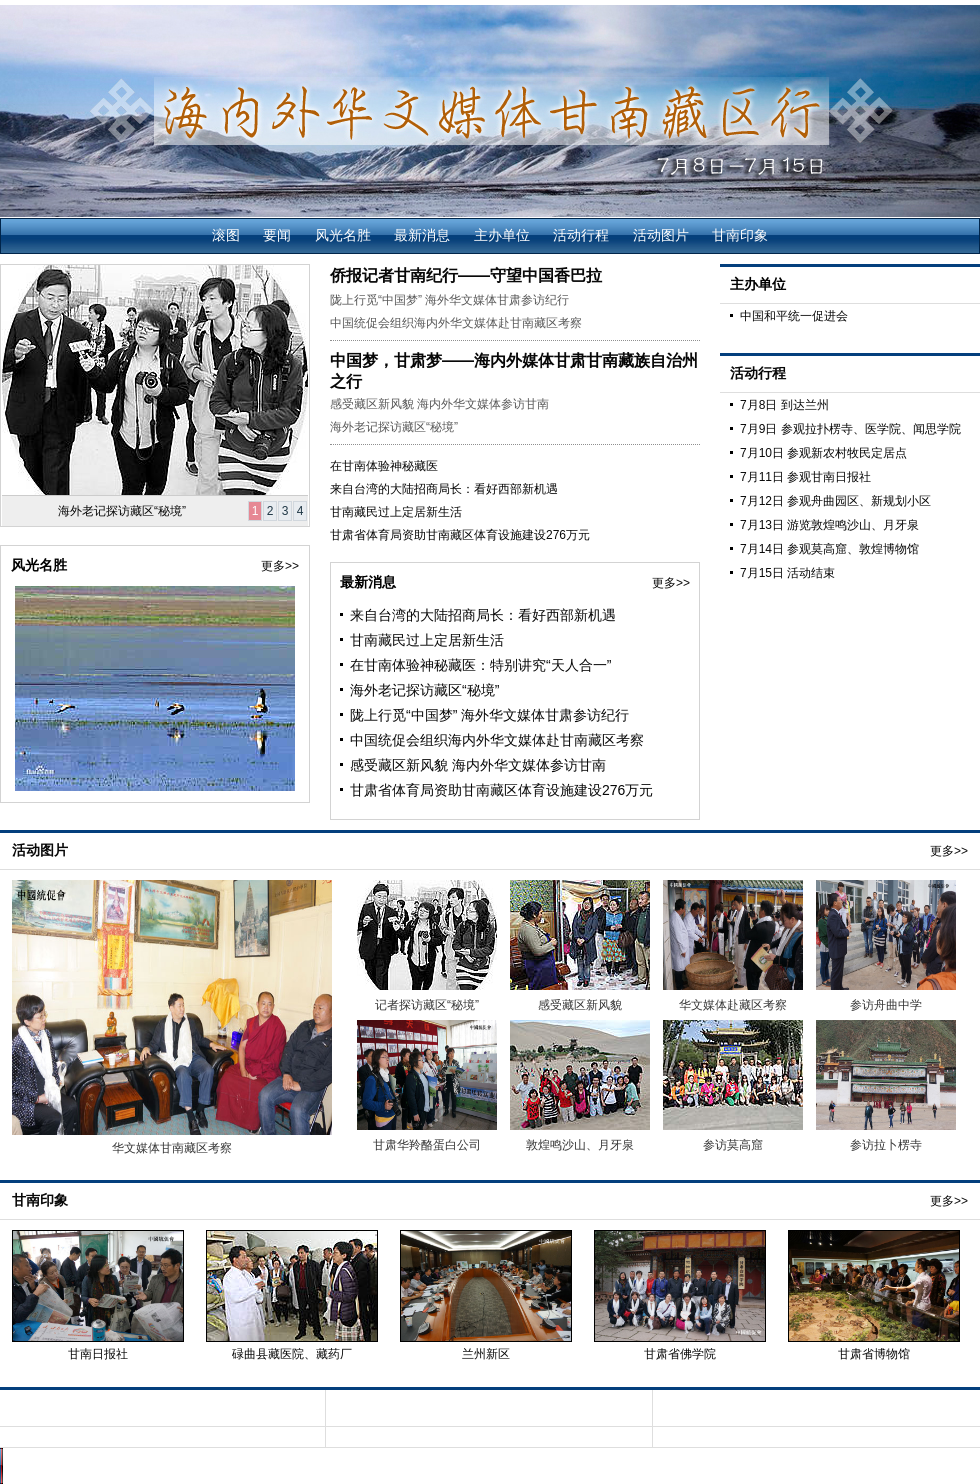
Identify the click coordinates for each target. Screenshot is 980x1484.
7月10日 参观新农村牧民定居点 (823, 453)
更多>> (280, 566)
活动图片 (661, 235)
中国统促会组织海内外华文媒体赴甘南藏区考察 (456, 323)
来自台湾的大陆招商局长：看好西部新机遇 (444, 489)
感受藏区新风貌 (580, 1005)
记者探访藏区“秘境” (427, 1005)
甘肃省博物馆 (874, 1354)
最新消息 (422, 235)
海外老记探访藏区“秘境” (122, 511)
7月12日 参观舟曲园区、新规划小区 (835, 501)
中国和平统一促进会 (794, 316)
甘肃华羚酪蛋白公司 (427, 1145)
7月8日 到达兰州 (784, 405)
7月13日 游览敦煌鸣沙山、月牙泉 (829, 525)
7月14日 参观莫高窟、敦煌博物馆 (829, 549)
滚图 (226, 235)
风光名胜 (343, 235)
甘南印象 (740, 235)
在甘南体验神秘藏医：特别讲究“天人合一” (480, 665)
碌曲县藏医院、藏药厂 (292, 1354)
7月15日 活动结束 (787, 573)
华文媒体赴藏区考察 (733, 1005)
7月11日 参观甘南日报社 (805, 477)
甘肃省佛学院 (680, 1354)
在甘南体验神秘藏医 (384, 466)
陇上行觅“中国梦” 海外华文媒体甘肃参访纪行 (449, 300)
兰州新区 (486, 1354)
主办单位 (502, 235)
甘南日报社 (98, 1354)
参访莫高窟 (733, 1145)
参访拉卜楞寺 (886, 1145)
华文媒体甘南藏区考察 (172, 1148)
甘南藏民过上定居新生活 (396, 512)
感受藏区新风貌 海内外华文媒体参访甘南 (439, 404)
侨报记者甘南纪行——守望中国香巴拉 (466, 275)
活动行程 (581, 235)
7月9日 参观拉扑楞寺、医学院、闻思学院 (850, 429)
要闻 (277, 235)
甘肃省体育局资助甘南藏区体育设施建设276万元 (460, 535)
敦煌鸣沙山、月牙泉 (580, 1145)
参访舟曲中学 (886, 1005)
